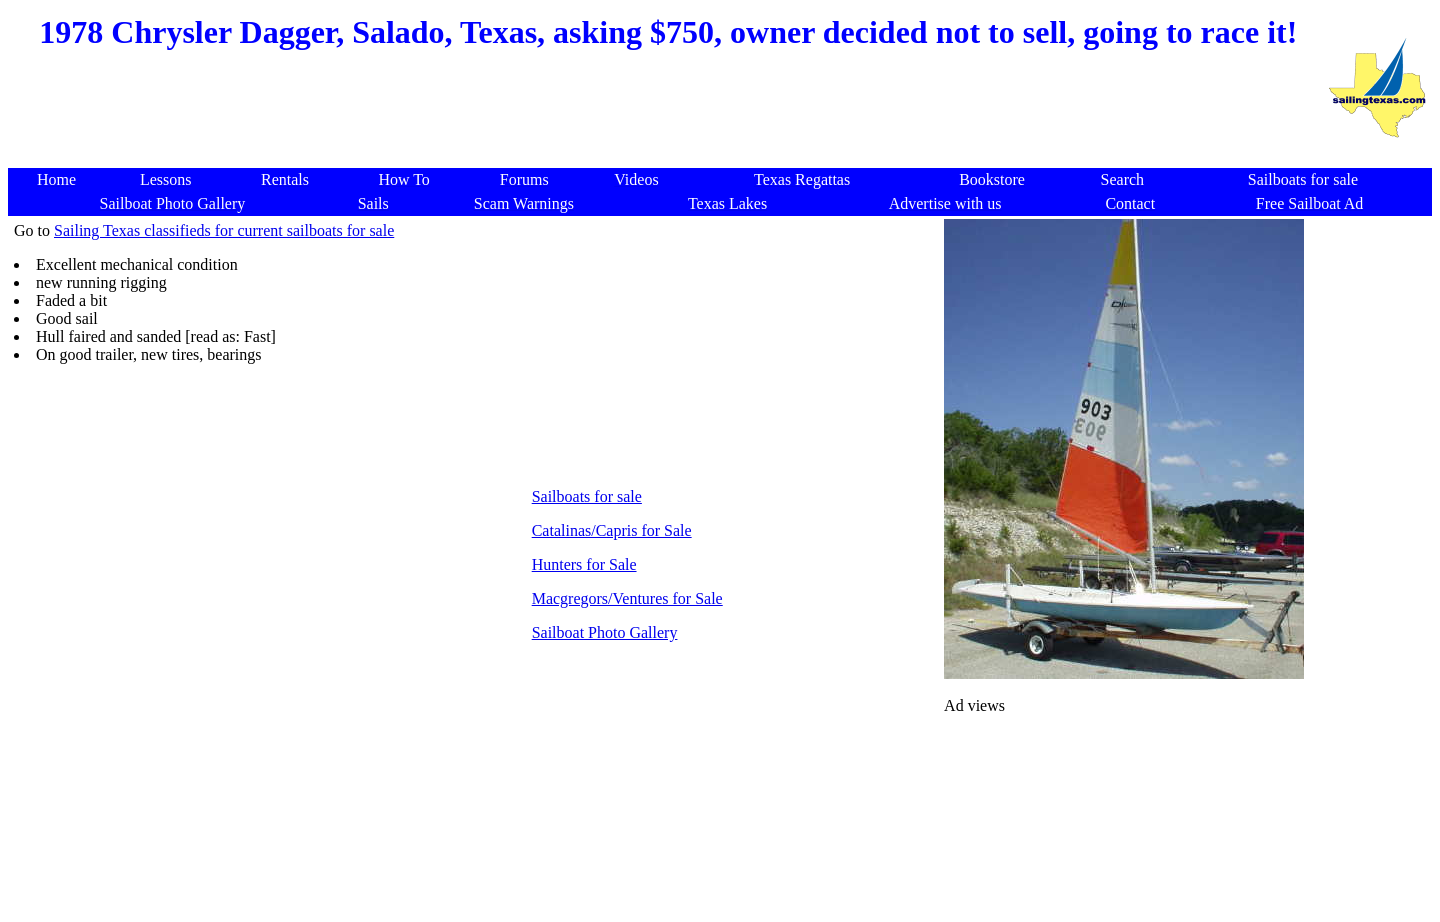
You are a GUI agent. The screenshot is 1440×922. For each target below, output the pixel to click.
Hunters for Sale (584, 564)
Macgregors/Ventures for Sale (627, 598)
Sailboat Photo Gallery (605, 632)
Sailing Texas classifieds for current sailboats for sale (224, 230)
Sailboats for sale (587, 496)
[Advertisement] (666, 120)
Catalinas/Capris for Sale (612, 530)
